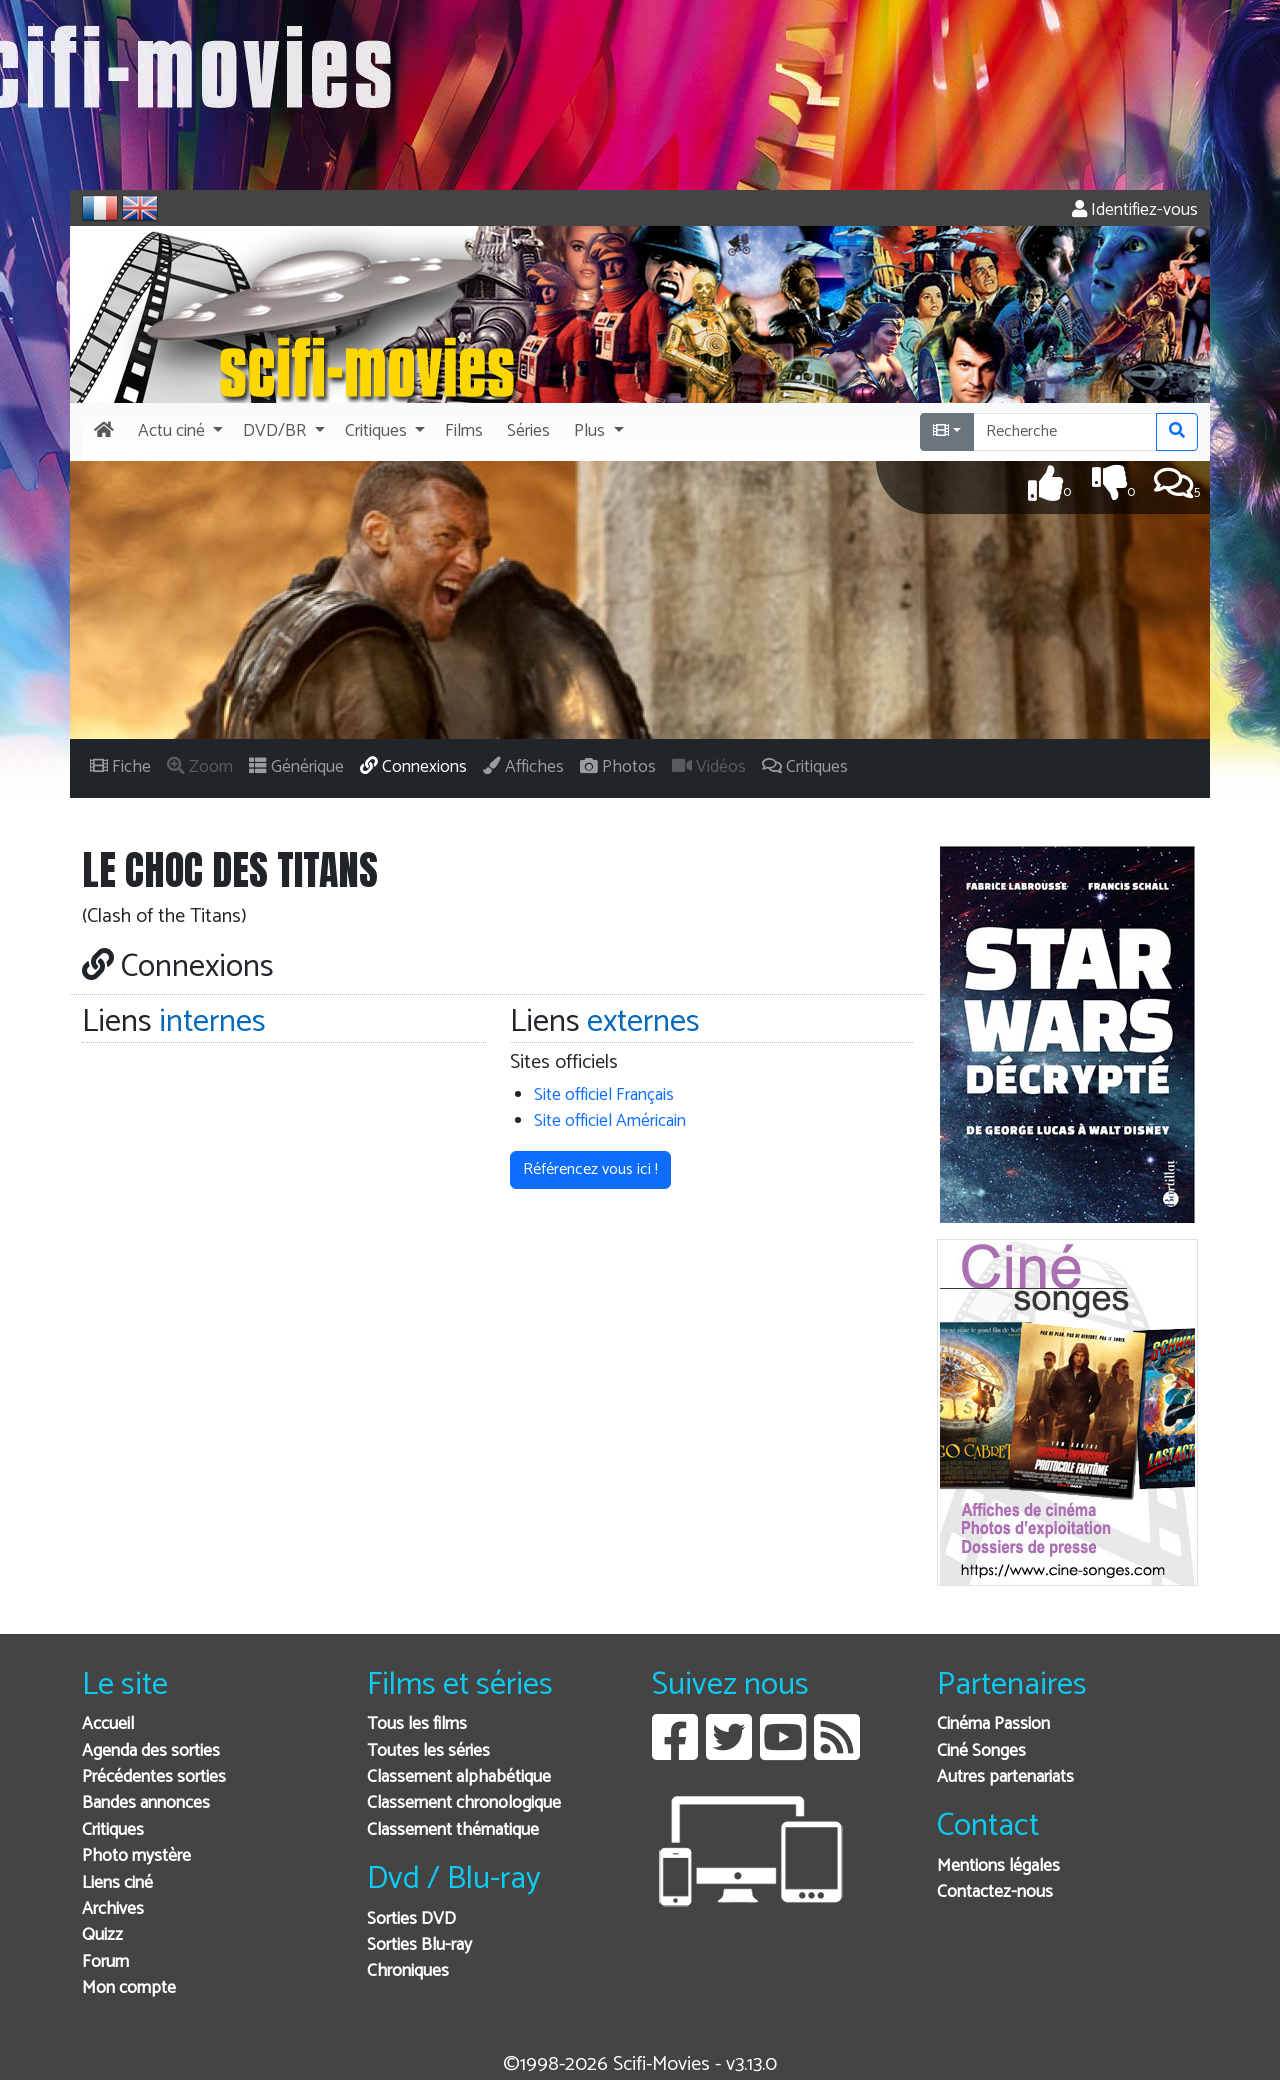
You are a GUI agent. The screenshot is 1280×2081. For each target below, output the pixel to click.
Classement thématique (453, 1830)
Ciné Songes (981, 1751)
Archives (113, 1909)
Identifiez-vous (1135, 210)
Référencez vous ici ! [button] (590, 1169)
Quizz (102, 1935)
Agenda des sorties (151, 1751)
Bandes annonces (146, 1803)
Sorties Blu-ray (419, 1945)
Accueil (108, 1724)
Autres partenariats (1005, 1777)
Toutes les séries (428, 1751)
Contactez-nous (995, 1892)
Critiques (113, 1830)
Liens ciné (117, 1883)
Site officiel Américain (610, 1121)
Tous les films (417, 1724)
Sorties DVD (411, 1919)
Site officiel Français (604, 1095)
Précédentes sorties (154, 1777)
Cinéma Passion (993, 1724)
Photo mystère (136, 1856)
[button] (178, 432)
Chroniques (408, 1971)
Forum (105, 1962)
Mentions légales (998, 1866)
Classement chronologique (464, 1803)
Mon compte (129, 1988)
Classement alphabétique (459, 1777)
